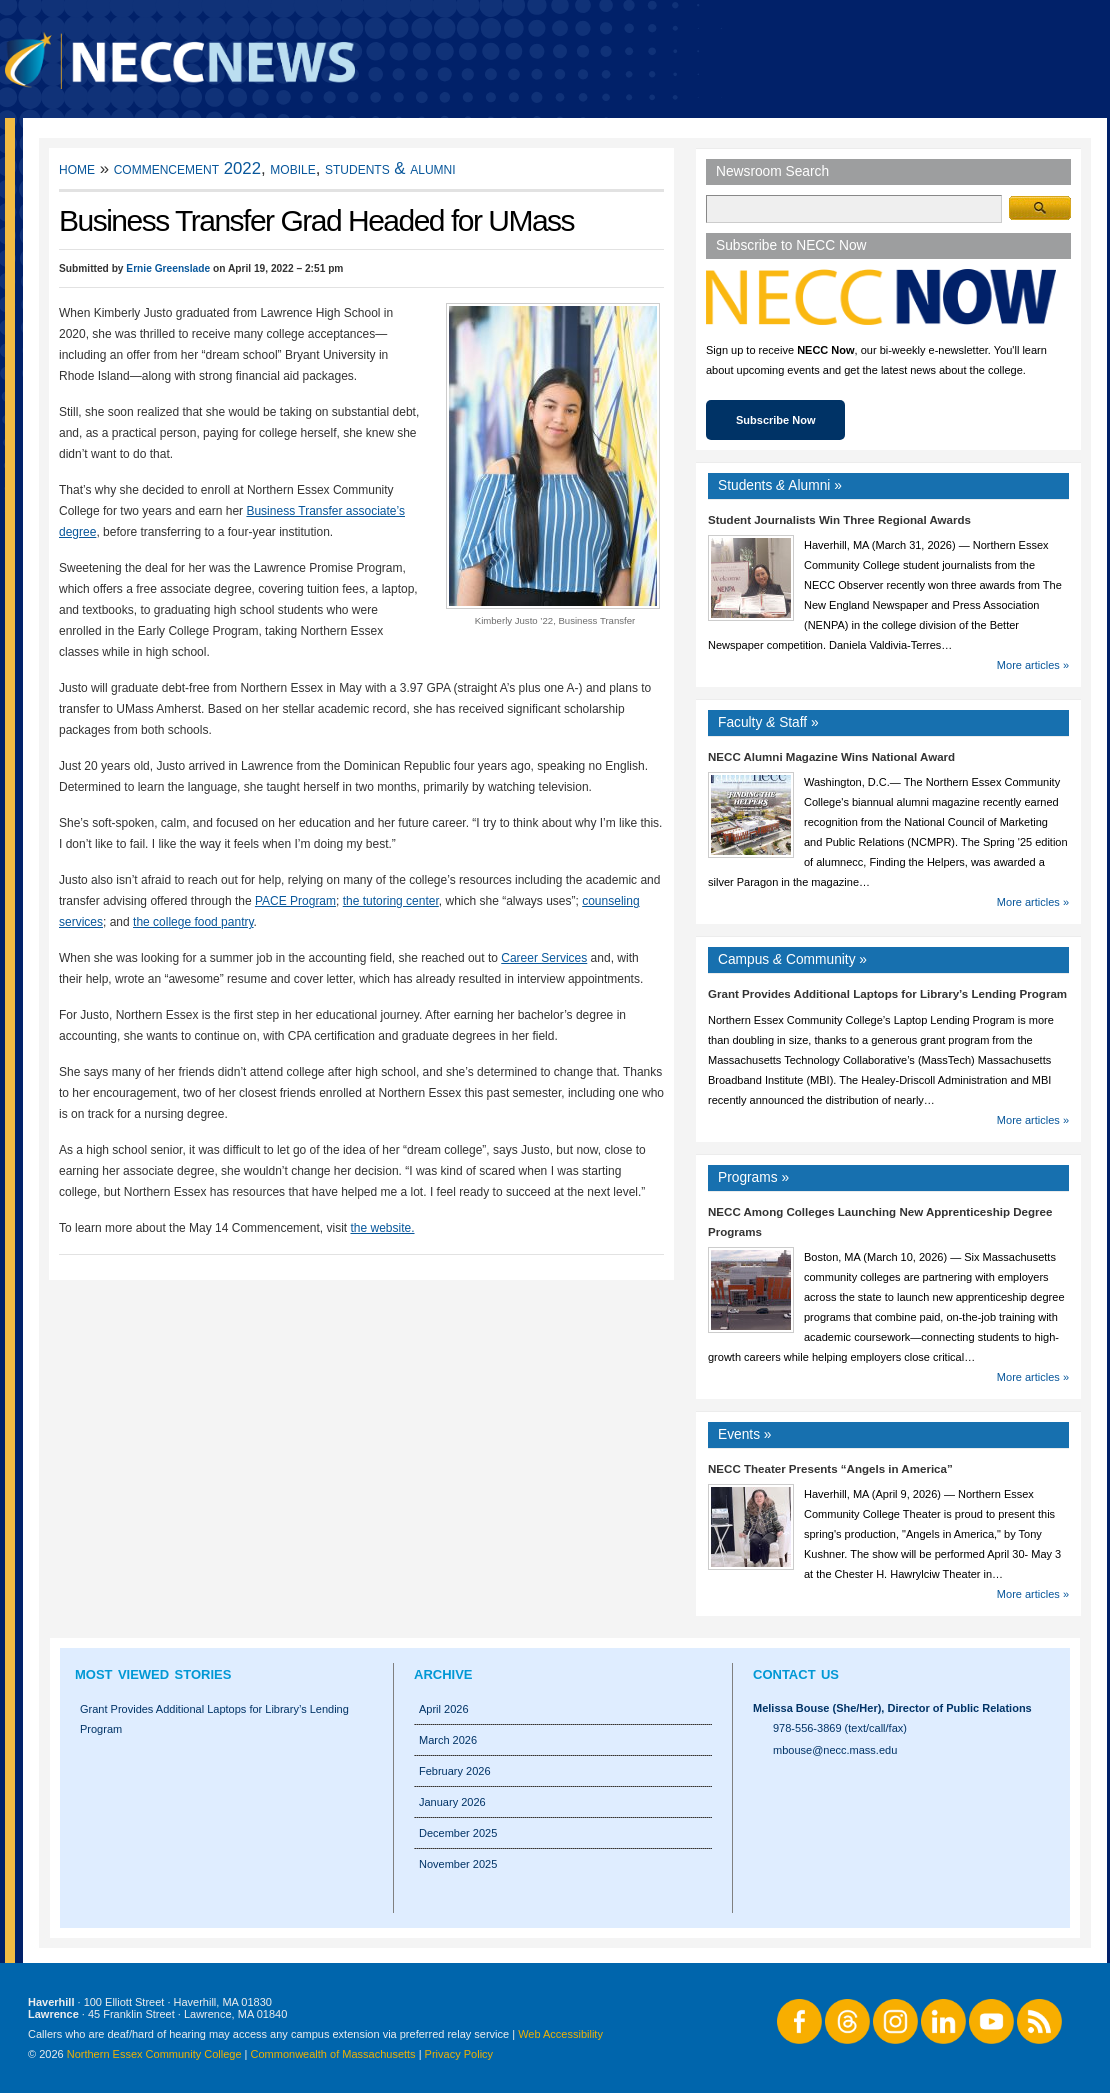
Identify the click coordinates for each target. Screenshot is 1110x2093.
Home (77, 168)
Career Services (544, 958)
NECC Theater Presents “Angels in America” (830, 1469)
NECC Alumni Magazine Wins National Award (831, 757)
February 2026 (455, 1771)
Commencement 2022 (187, 168)
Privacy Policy (459, 2054)
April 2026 (444, 1709)
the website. (382, 1228)
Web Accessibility (560, 2034)
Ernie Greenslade (168, 268)
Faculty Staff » (768, 722)
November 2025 (458, 1864)
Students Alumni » (780, 485)
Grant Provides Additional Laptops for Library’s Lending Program (887, 994)
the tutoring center (391, 901)
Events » (745, 1434)
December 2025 (458, 1833)
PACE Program (295, 901)
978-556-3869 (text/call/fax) (840, 1728)
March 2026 (448, 1740)
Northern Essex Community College (154, 2054)
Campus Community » (792, 959)
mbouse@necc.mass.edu (835, 1750)
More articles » (1033, 665)
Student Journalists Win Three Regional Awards (839, 520)
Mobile (292, 168)
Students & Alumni (390, 168)
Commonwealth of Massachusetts (333, 2054)
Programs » (753, 1177)
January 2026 (452, 1802)
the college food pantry (193, 922)
